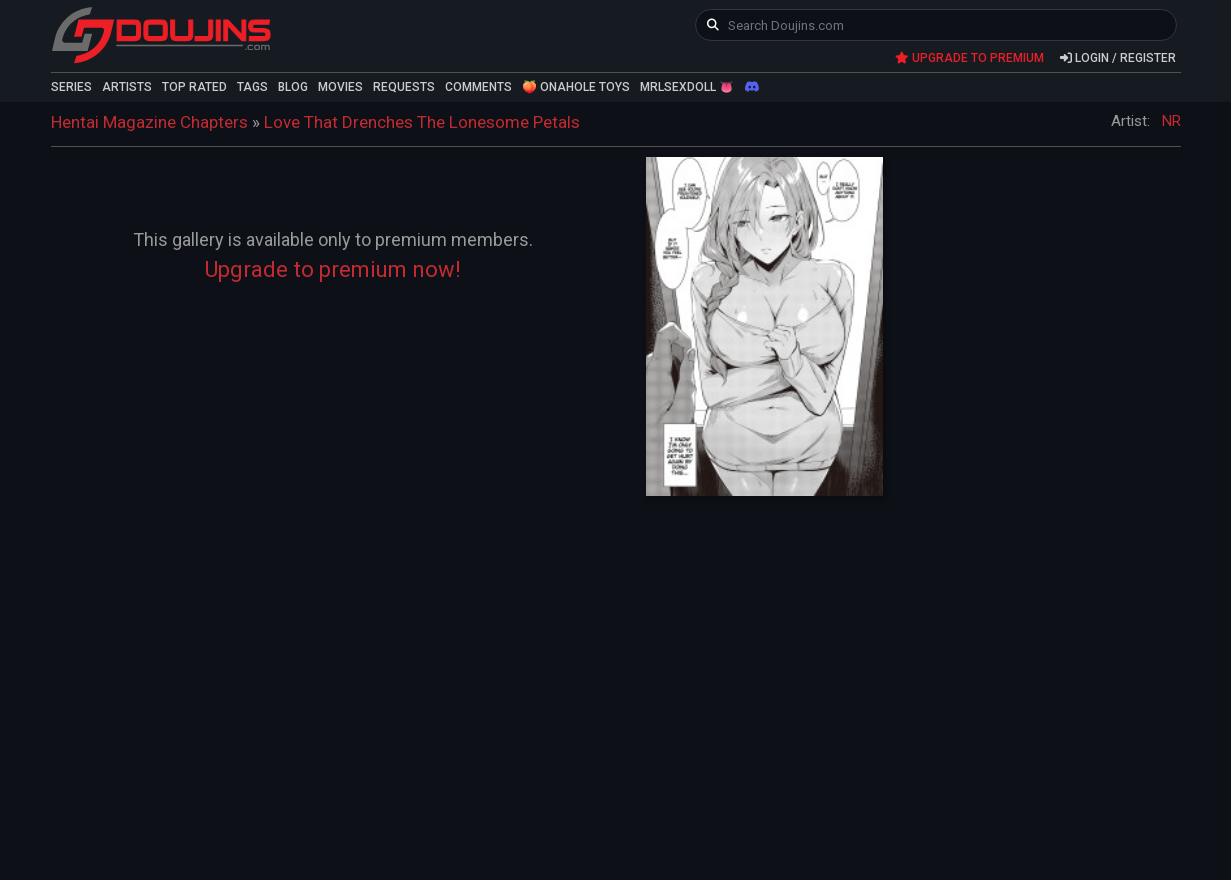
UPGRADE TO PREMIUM (969, 58)
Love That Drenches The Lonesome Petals (422, 122)
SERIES (71, 87)
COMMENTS (478, 87)
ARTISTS (127, 87)
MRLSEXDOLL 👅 (687, 87)
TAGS (252, 87)
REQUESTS (404, 87)
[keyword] (936, 25)
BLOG (293, 87)
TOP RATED (194, 87)
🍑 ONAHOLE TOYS (576, 87)
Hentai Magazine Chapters (149, 122)
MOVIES (340, 87)
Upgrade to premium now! (333, 269)
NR (1171, 121)
